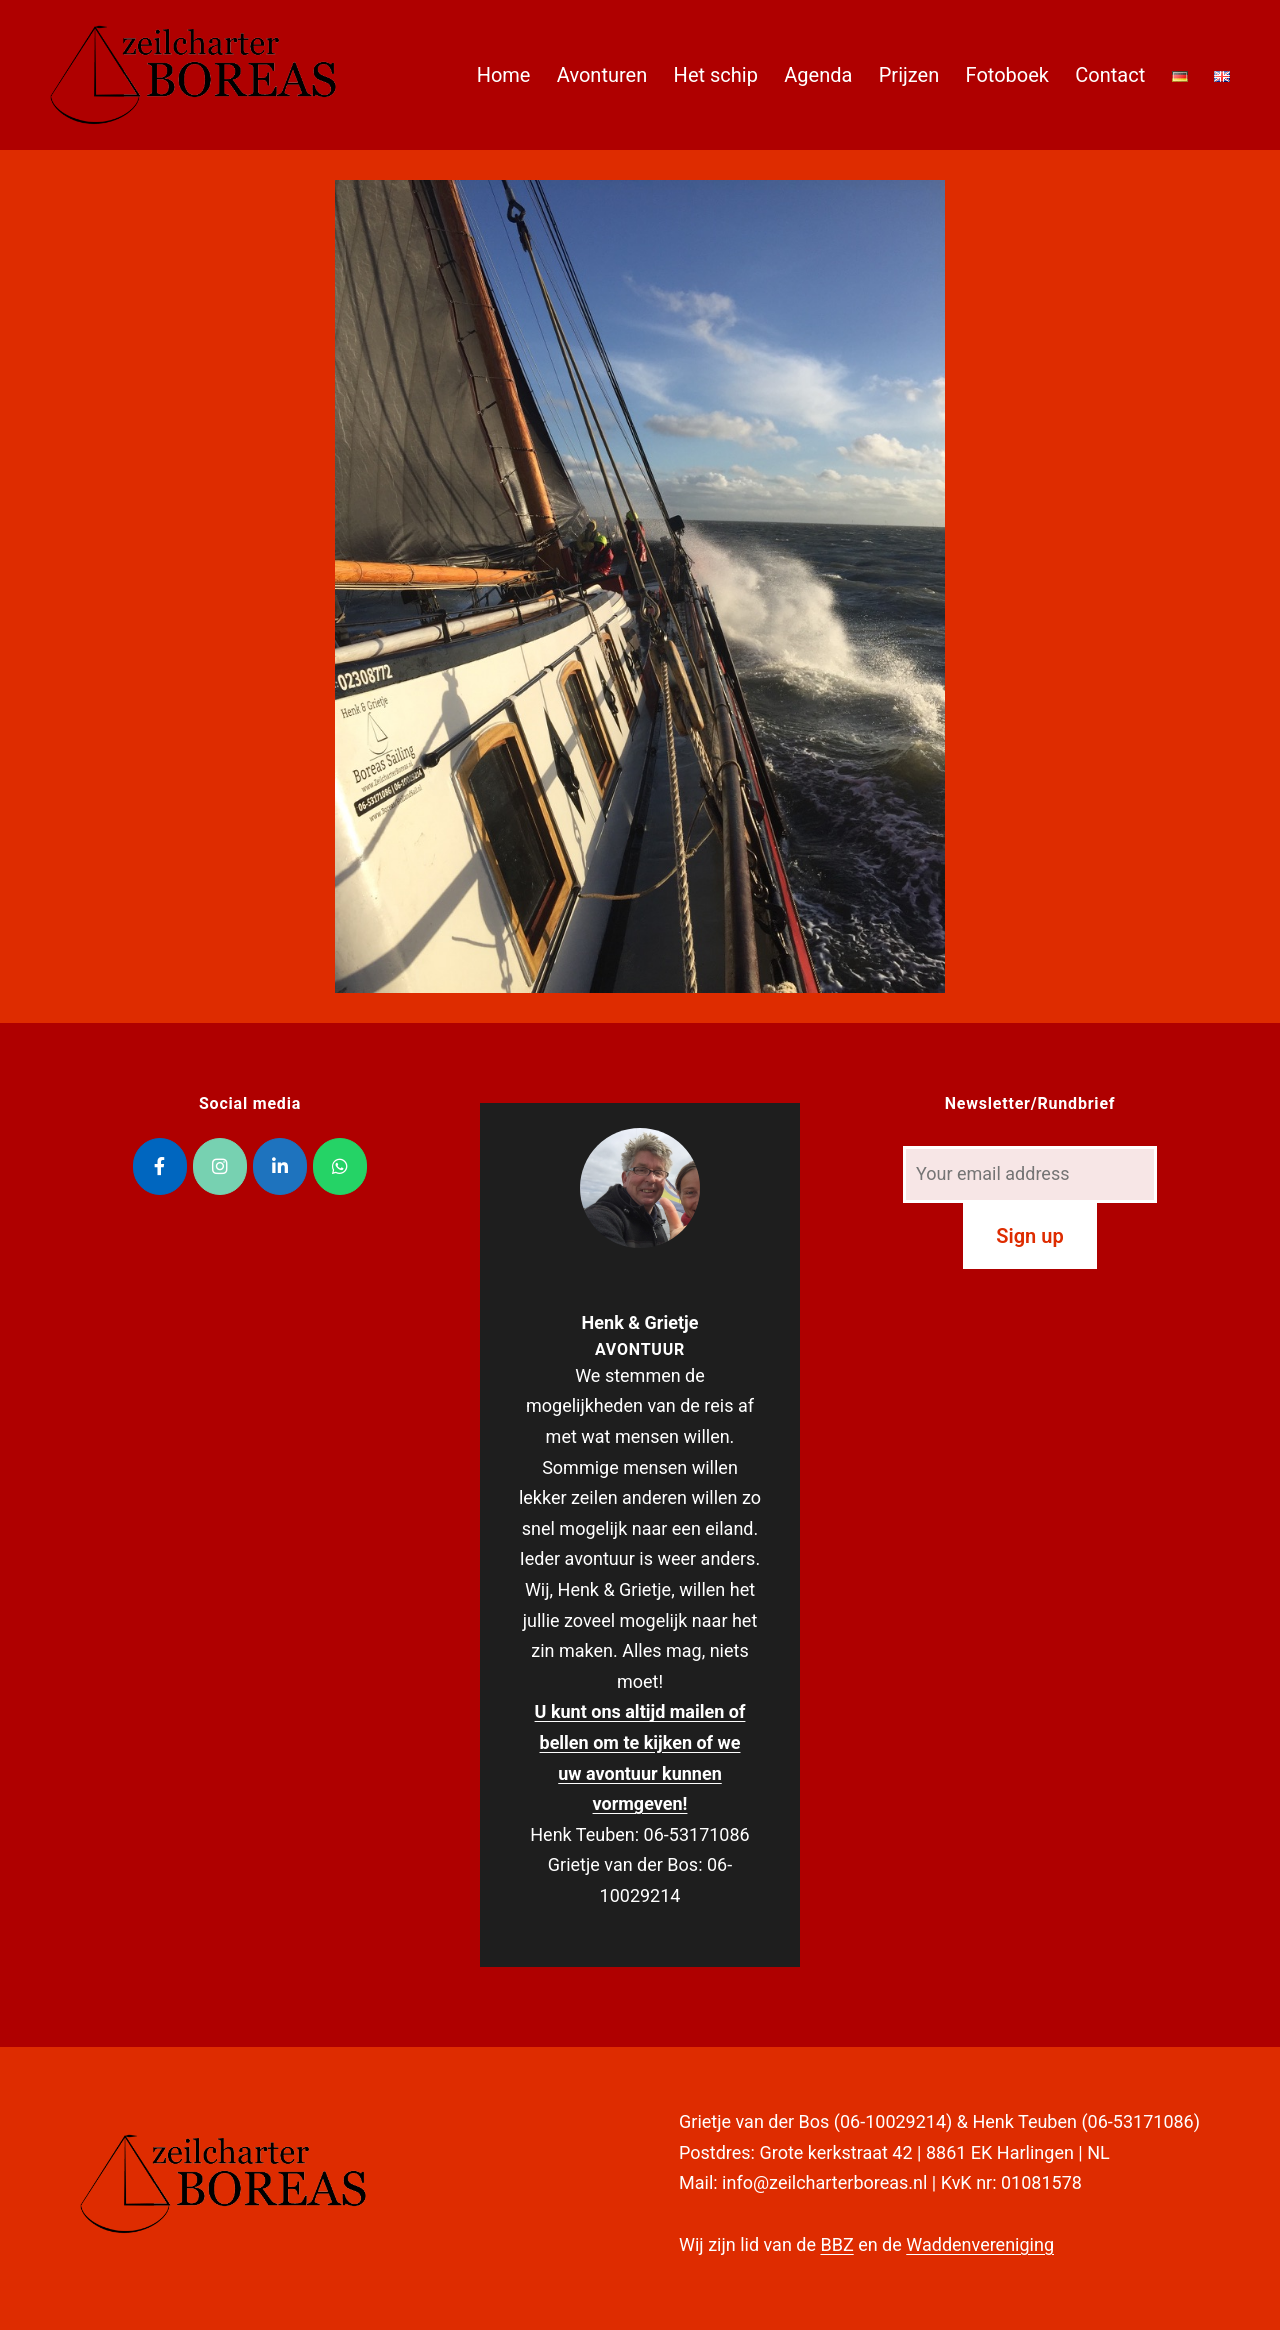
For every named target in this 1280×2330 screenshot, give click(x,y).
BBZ (836, 2244)
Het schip (716, 75)
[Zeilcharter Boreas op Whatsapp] (340, 1166)
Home (504, 75)
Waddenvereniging (980, 2244)
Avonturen (602, 75)
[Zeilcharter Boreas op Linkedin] (280, 1166)
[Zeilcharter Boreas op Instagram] (220, 1166)
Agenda (818, 75)
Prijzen (909, 75)
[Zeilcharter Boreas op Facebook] (160, 1166)
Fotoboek (1007, 75)
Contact (1110, 75)
